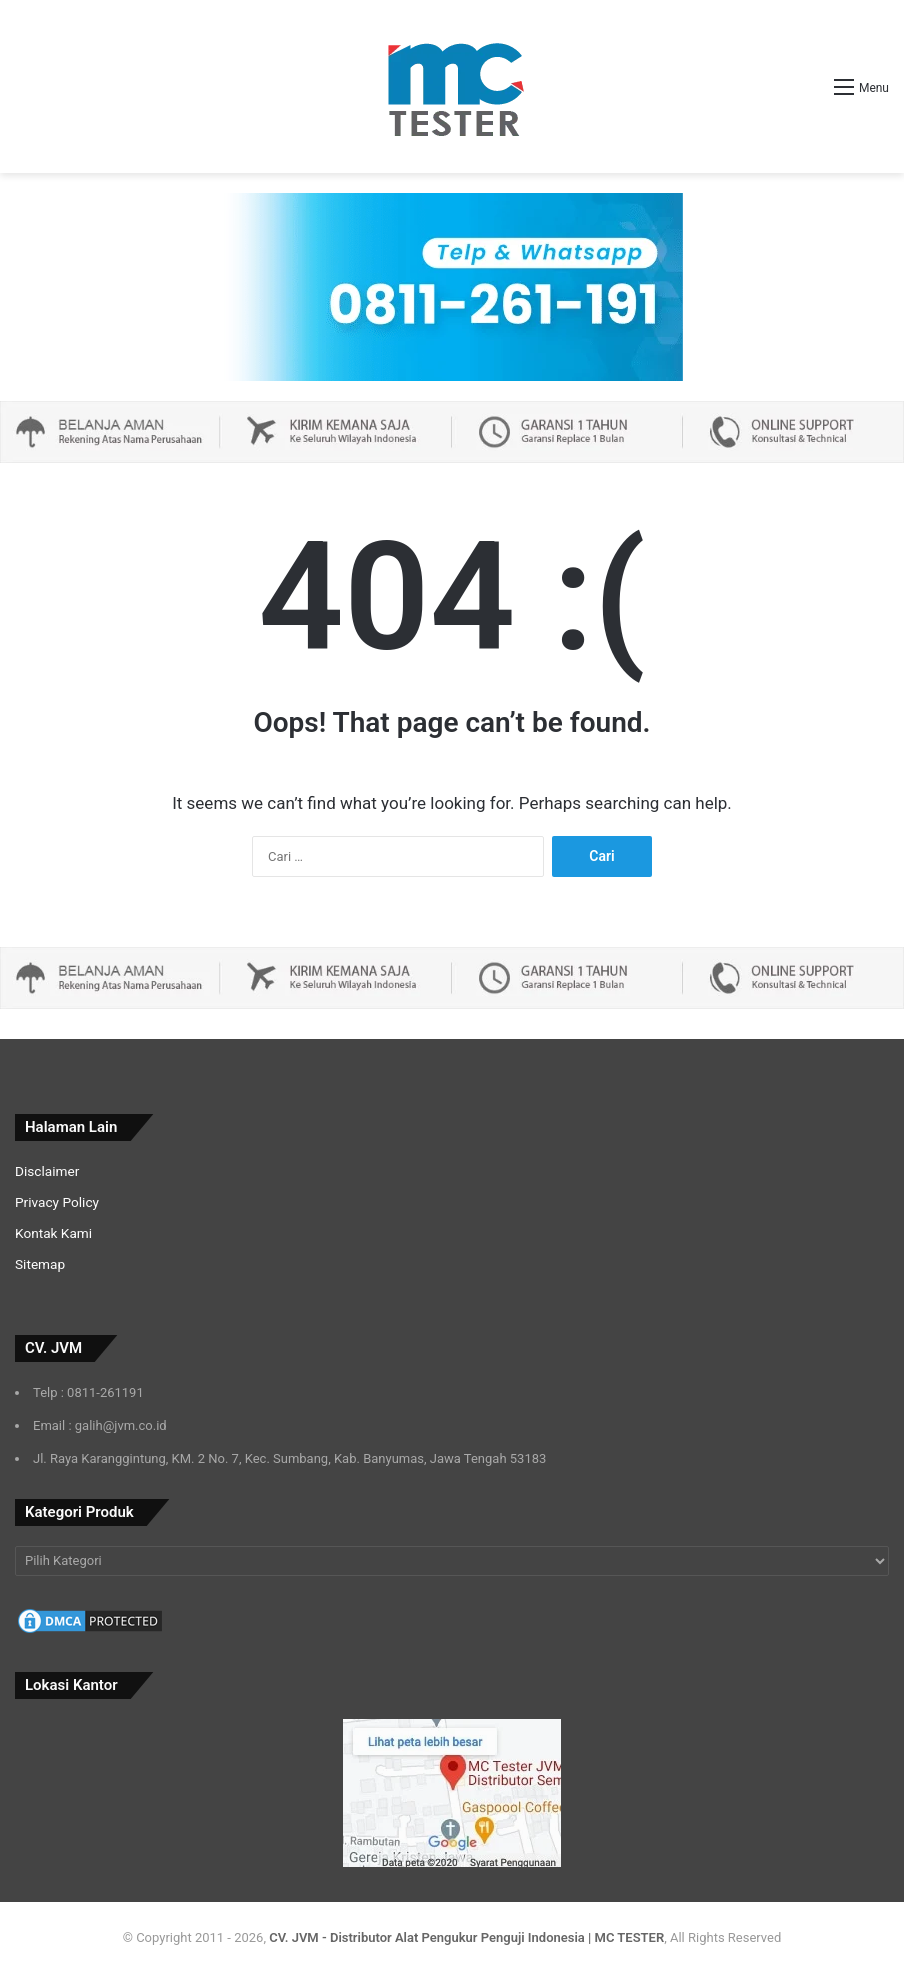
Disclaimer (47, 1171)
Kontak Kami (53, 1233)
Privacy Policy (57, 1202)
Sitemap (40, 1264)
